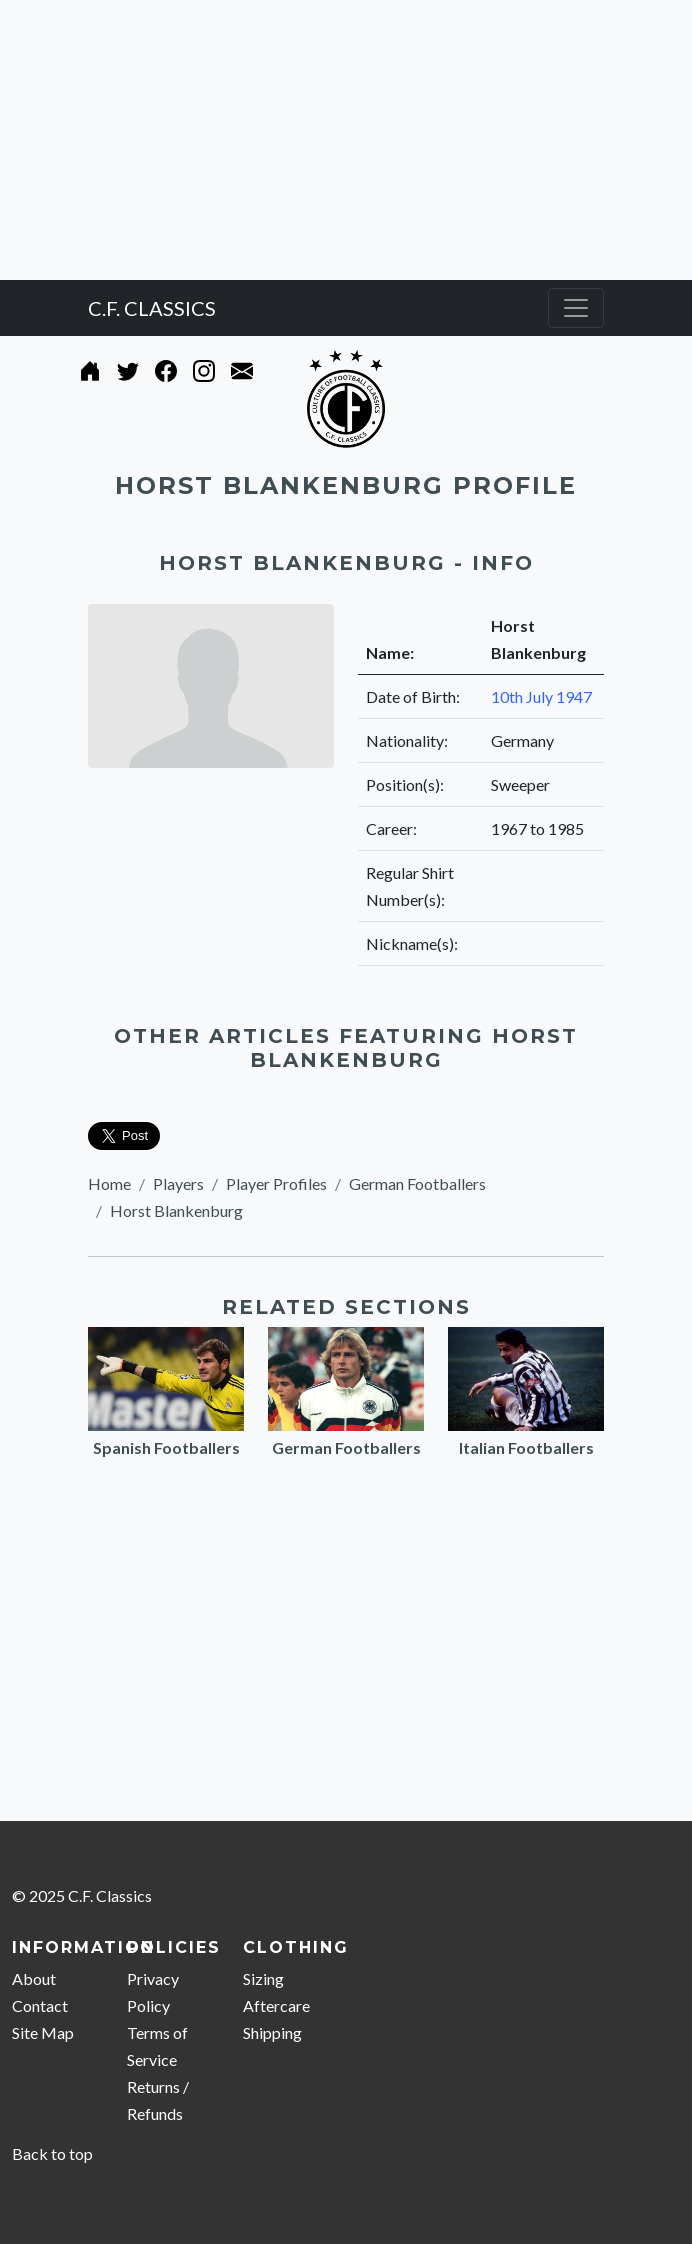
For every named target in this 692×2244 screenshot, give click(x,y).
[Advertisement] (346, 140)
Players (178, 1183)
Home (109, 1183)
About (34, 1978)
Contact (40, 2005)
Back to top (52, 2153)
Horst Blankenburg (176, 1210)
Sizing (263, 1978)
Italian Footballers (526, 1447)
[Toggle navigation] (576, 308)
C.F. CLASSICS (152, 308)
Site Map (43, 2032)
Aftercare (276, 2005)
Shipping (272, 2032)
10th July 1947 (541, 696)
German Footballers (417, 1183)
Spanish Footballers (166, 1447)
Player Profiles (276, 1183)
